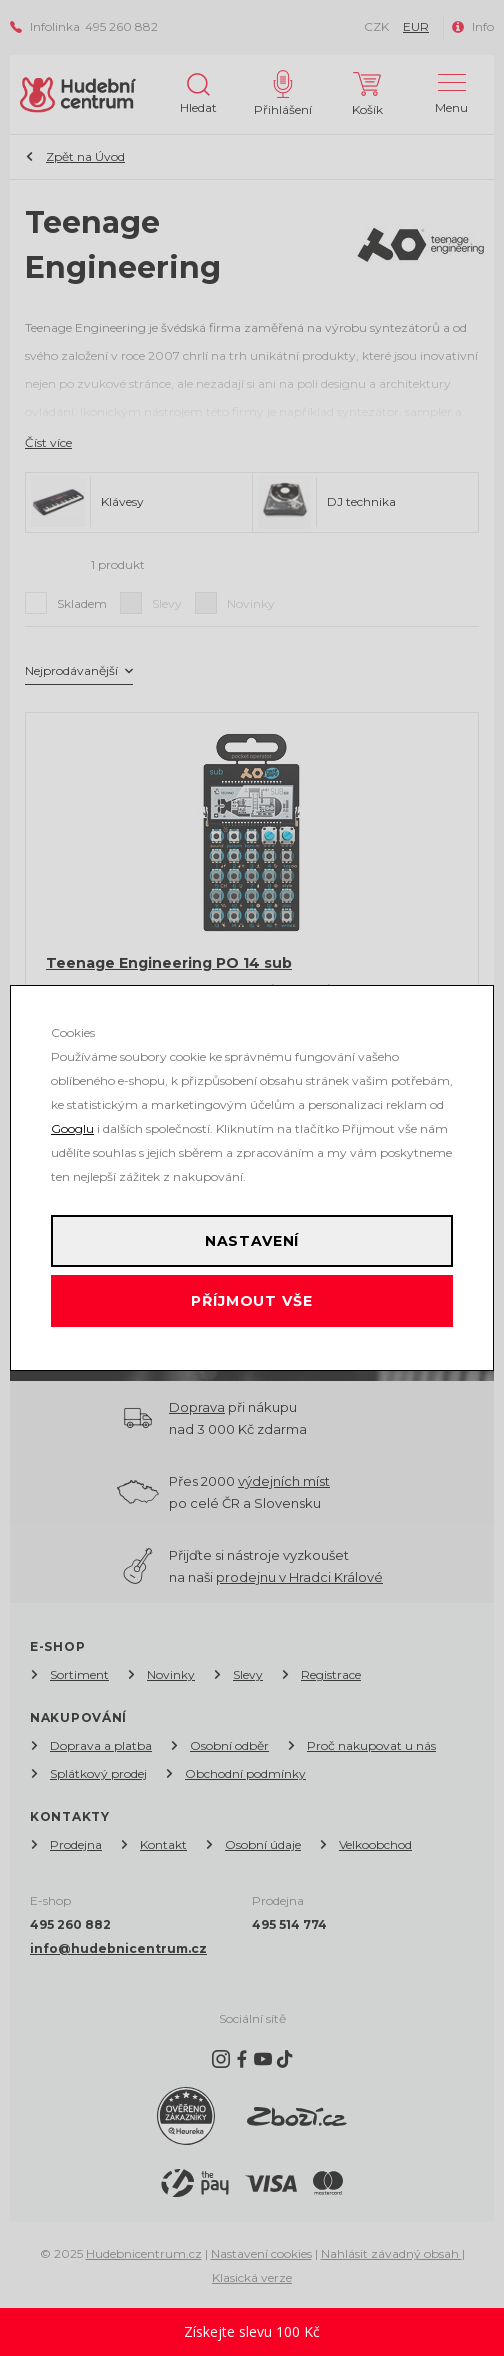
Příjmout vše (251, 1301)
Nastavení (252, 1241)
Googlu (72, 1128)
